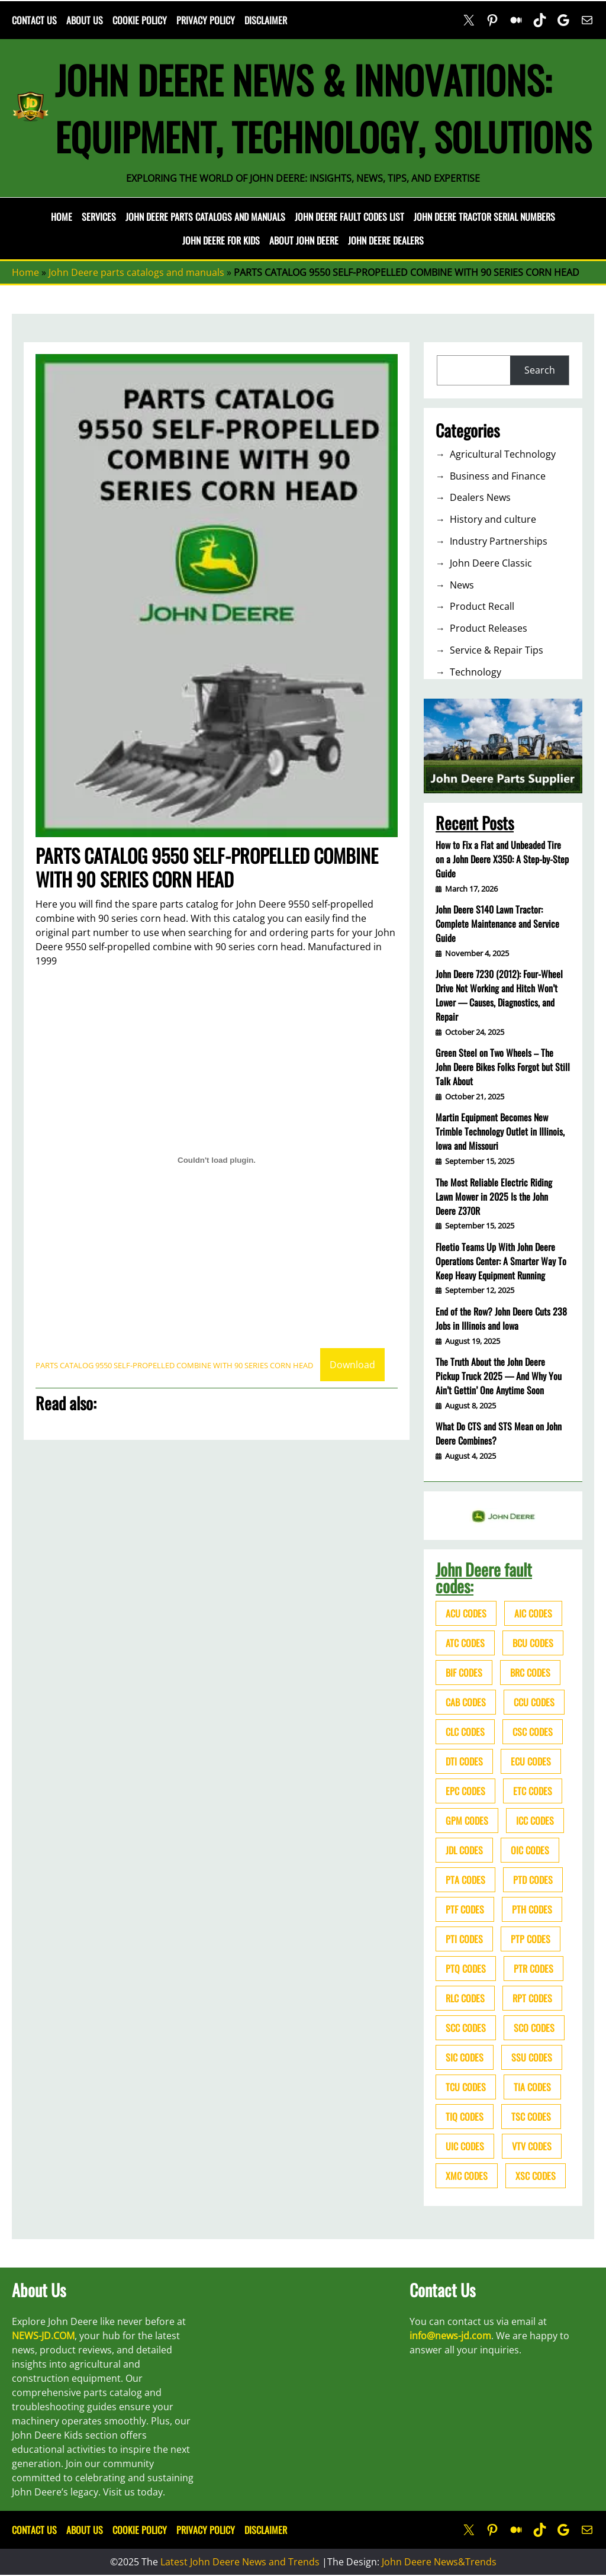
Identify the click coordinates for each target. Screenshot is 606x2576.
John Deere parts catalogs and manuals (136, 272)
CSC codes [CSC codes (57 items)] (532, 1732)
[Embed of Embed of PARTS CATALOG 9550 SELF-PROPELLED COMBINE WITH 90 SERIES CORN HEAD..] (217, 1159)
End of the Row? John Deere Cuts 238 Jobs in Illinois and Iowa (501, 1318)
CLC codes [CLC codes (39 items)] (465, 1732)
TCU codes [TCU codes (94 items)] (466, 2087)
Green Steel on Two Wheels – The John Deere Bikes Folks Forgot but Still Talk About (503, 1067)
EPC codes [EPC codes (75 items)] (465, 1791)
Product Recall (482, 606)
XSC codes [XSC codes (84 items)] (535, 2176)
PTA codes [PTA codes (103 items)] (465, 1880)
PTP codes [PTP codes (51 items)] (530, 1939)
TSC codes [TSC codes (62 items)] (531, 2116)
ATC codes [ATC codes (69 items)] (465, 1643)
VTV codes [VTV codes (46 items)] (532, 2146)
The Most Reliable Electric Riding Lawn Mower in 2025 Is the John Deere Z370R (494, 1196)
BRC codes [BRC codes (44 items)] (530, 1672)
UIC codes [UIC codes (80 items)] (465, 2146)
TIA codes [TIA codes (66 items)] (532, 2087)
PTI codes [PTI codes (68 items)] (464, 1939)
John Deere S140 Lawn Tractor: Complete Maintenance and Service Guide (497, 923)
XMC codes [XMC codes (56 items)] (467, 2176)
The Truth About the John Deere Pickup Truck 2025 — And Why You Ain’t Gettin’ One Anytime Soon (499, 1376)
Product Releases (488, 628)
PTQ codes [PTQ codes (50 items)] (466, 1968)
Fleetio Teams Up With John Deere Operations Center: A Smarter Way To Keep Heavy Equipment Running (501, 1261)
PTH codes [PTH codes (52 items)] (532, 1909)
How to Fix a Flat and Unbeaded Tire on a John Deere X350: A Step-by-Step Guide (502, 859)
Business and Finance (498, 476)
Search (539, 370)
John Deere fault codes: (484, 1577)
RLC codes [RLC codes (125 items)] (465, 1998)
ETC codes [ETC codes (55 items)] (532, 1791)
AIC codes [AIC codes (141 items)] (533, 1613)
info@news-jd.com (450, 2335)
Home (61, 217)
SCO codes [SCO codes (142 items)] (534, 2028)
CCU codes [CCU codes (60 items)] (534, 1702)
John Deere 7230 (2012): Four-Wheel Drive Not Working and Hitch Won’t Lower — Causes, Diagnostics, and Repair (499, 995)
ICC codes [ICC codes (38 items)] (535, 1820)
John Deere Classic (491, 563)
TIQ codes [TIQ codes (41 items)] (464, 2116)
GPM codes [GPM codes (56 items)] (467, 1820)
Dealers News (480, 497)
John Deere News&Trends (439, 2561)
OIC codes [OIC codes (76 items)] (530, 1850)
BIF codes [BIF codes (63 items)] (464, 1672)
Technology (475, 671)
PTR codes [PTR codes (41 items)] (533, 1968)
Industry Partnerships (498, 541)
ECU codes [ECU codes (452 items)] (531, 1761)
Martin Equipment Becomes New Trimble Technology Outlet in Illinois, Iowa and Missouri (500, 1131)
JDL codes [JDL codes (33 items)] (464, 1850)
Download (352, 1364)
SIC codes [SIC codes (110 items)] (464, 2057)
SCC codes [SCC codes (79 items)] (466, 2028)
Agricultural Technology (503, 454)
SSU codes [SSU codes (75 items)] (531, 2057)
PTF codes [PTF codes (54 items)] (465, 1909)
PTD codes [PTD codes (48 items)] (533, 1880)
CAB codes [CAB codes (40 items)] (466, 1702)
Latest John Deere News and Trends (240, 2561)
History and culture (493, 519)
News (462, 584)
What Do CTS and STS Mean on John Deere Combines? (499, 1433)
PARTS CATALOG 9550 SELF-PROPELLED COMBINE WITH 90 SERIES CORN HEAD (174, 1365)
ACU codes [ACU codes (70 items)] (466, 1613)
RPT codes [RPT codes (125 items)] (532, 1998)
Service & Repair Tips (496, 650)
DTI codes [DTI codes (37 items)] (464, 1761)
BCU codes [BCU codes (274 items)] (532, 1643)
